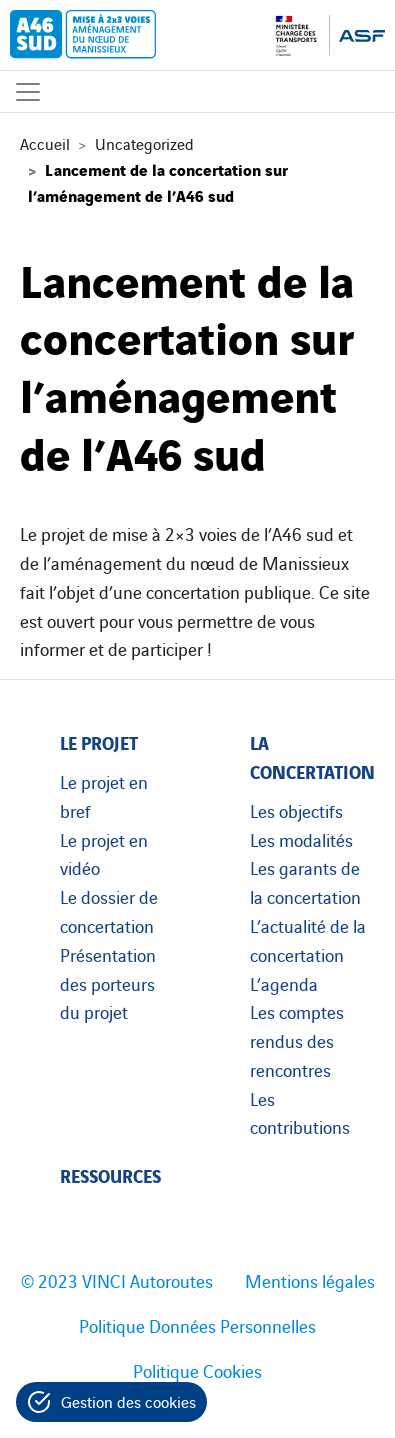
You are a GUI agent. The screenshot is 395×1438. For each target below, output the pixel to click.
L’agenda (284, 983)
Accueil (45, 143)
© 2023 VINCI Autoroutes (117, 1280)
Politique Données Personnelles (197, 1325)
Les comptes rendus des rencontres (297, 1040)
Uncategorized (144, 143)
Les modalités (301, 839)
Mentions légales (310, 1280)
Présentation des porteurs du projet (108, 983)
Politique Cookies (197, 1370)
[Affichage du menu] (28, 91)
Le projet (99, 741)
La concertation (312, 756)
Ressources (110, 1174)
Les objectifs (296, 810)
